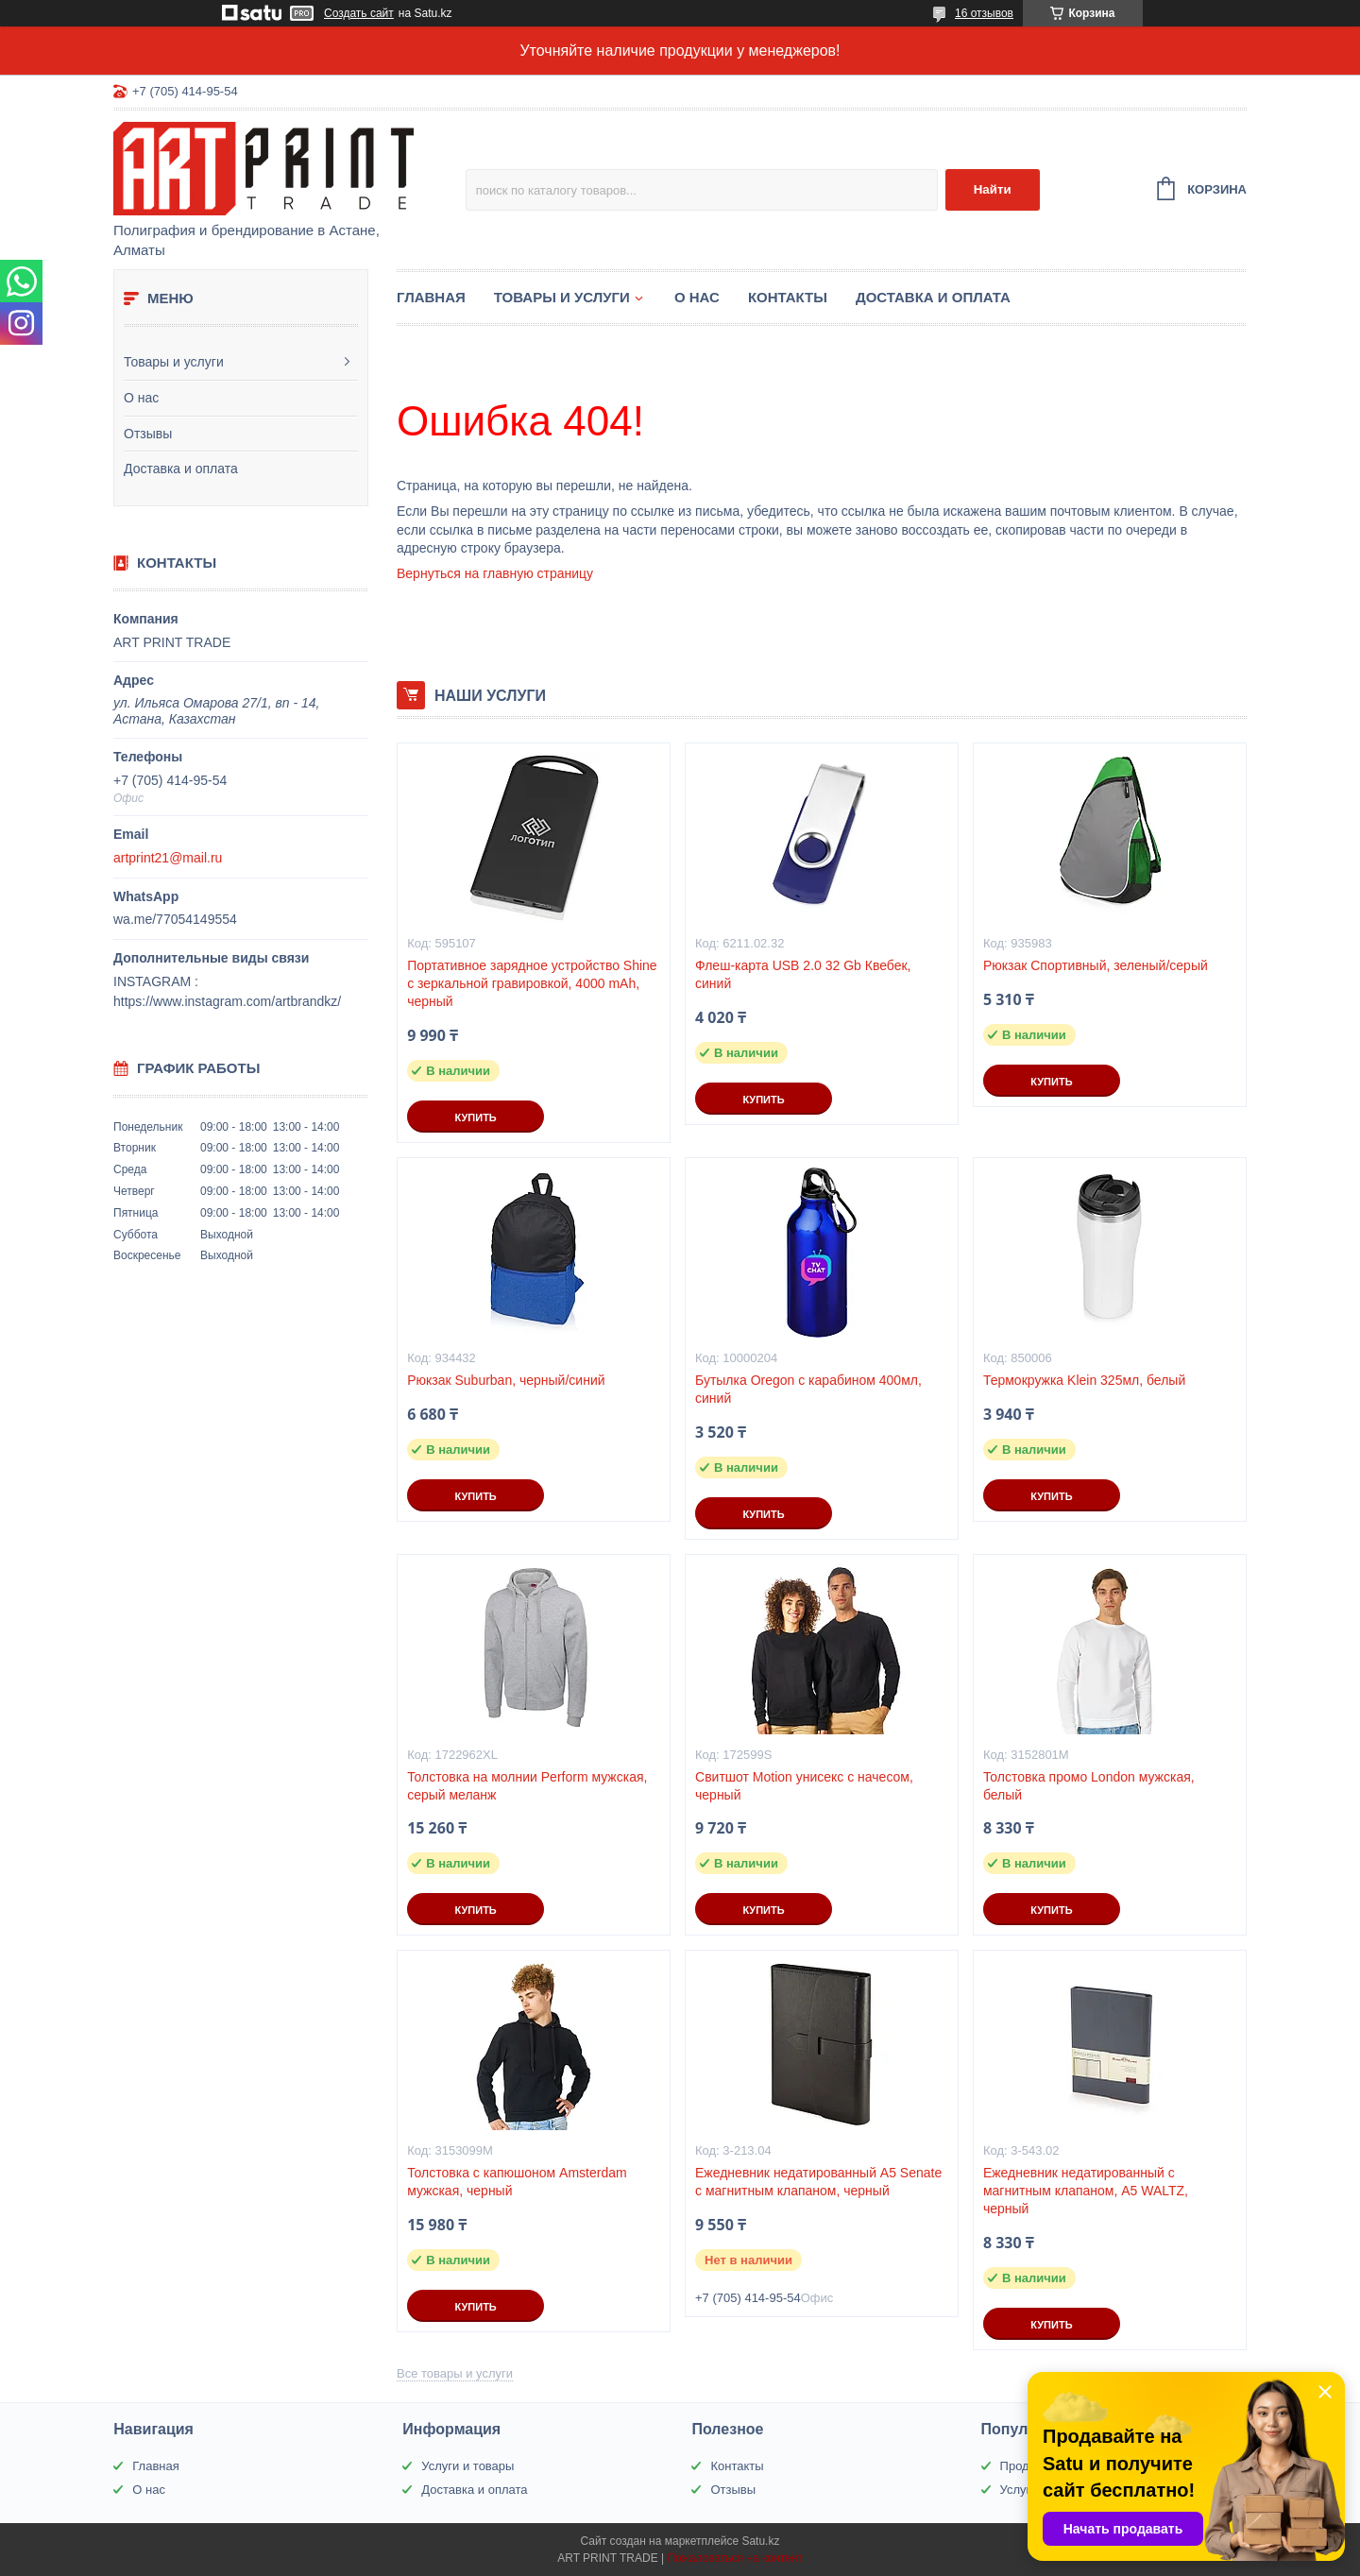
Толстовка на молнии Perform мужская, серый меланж (527, 1785)
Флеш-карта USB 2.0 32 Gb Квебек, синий (802, 974)
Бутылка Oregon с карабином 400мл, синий (808, 1389)
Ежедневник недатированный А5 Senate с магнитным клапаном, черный (818, 2181)
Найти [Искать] (993, 189)
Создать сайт (359, 13)
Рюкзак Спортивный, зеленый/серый (1095, 965)
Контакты (787, 297)
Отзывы (148, 433)
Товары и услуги (174, 361)
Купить (475, 1117)
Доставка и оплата (181, 468)
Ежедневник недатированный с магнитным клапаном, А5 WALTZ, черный (1085, 2190)
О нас (141, 397)
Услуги (1019, 2489)
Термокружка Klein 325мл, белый (1084, 1380)
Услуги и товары (467, 2466)
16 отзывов (984, 13)
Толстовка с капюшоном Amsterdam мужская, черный (517, 2181)
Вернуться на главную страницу (495, 573)
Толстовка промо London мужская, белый (1089, 1785)
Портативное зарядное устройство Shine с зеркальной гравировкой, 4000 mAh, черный (532, 983)
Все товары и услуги (455, 2373)
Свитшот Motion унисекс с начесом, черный (804, 1785)
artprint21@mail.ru (167, 857)
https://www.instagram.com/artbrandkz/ (227, 1001)
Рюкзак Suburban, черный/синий (505, 1380)
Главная (431, 297)
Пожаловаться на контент (734, 2558)
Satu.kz (760, 2541)
